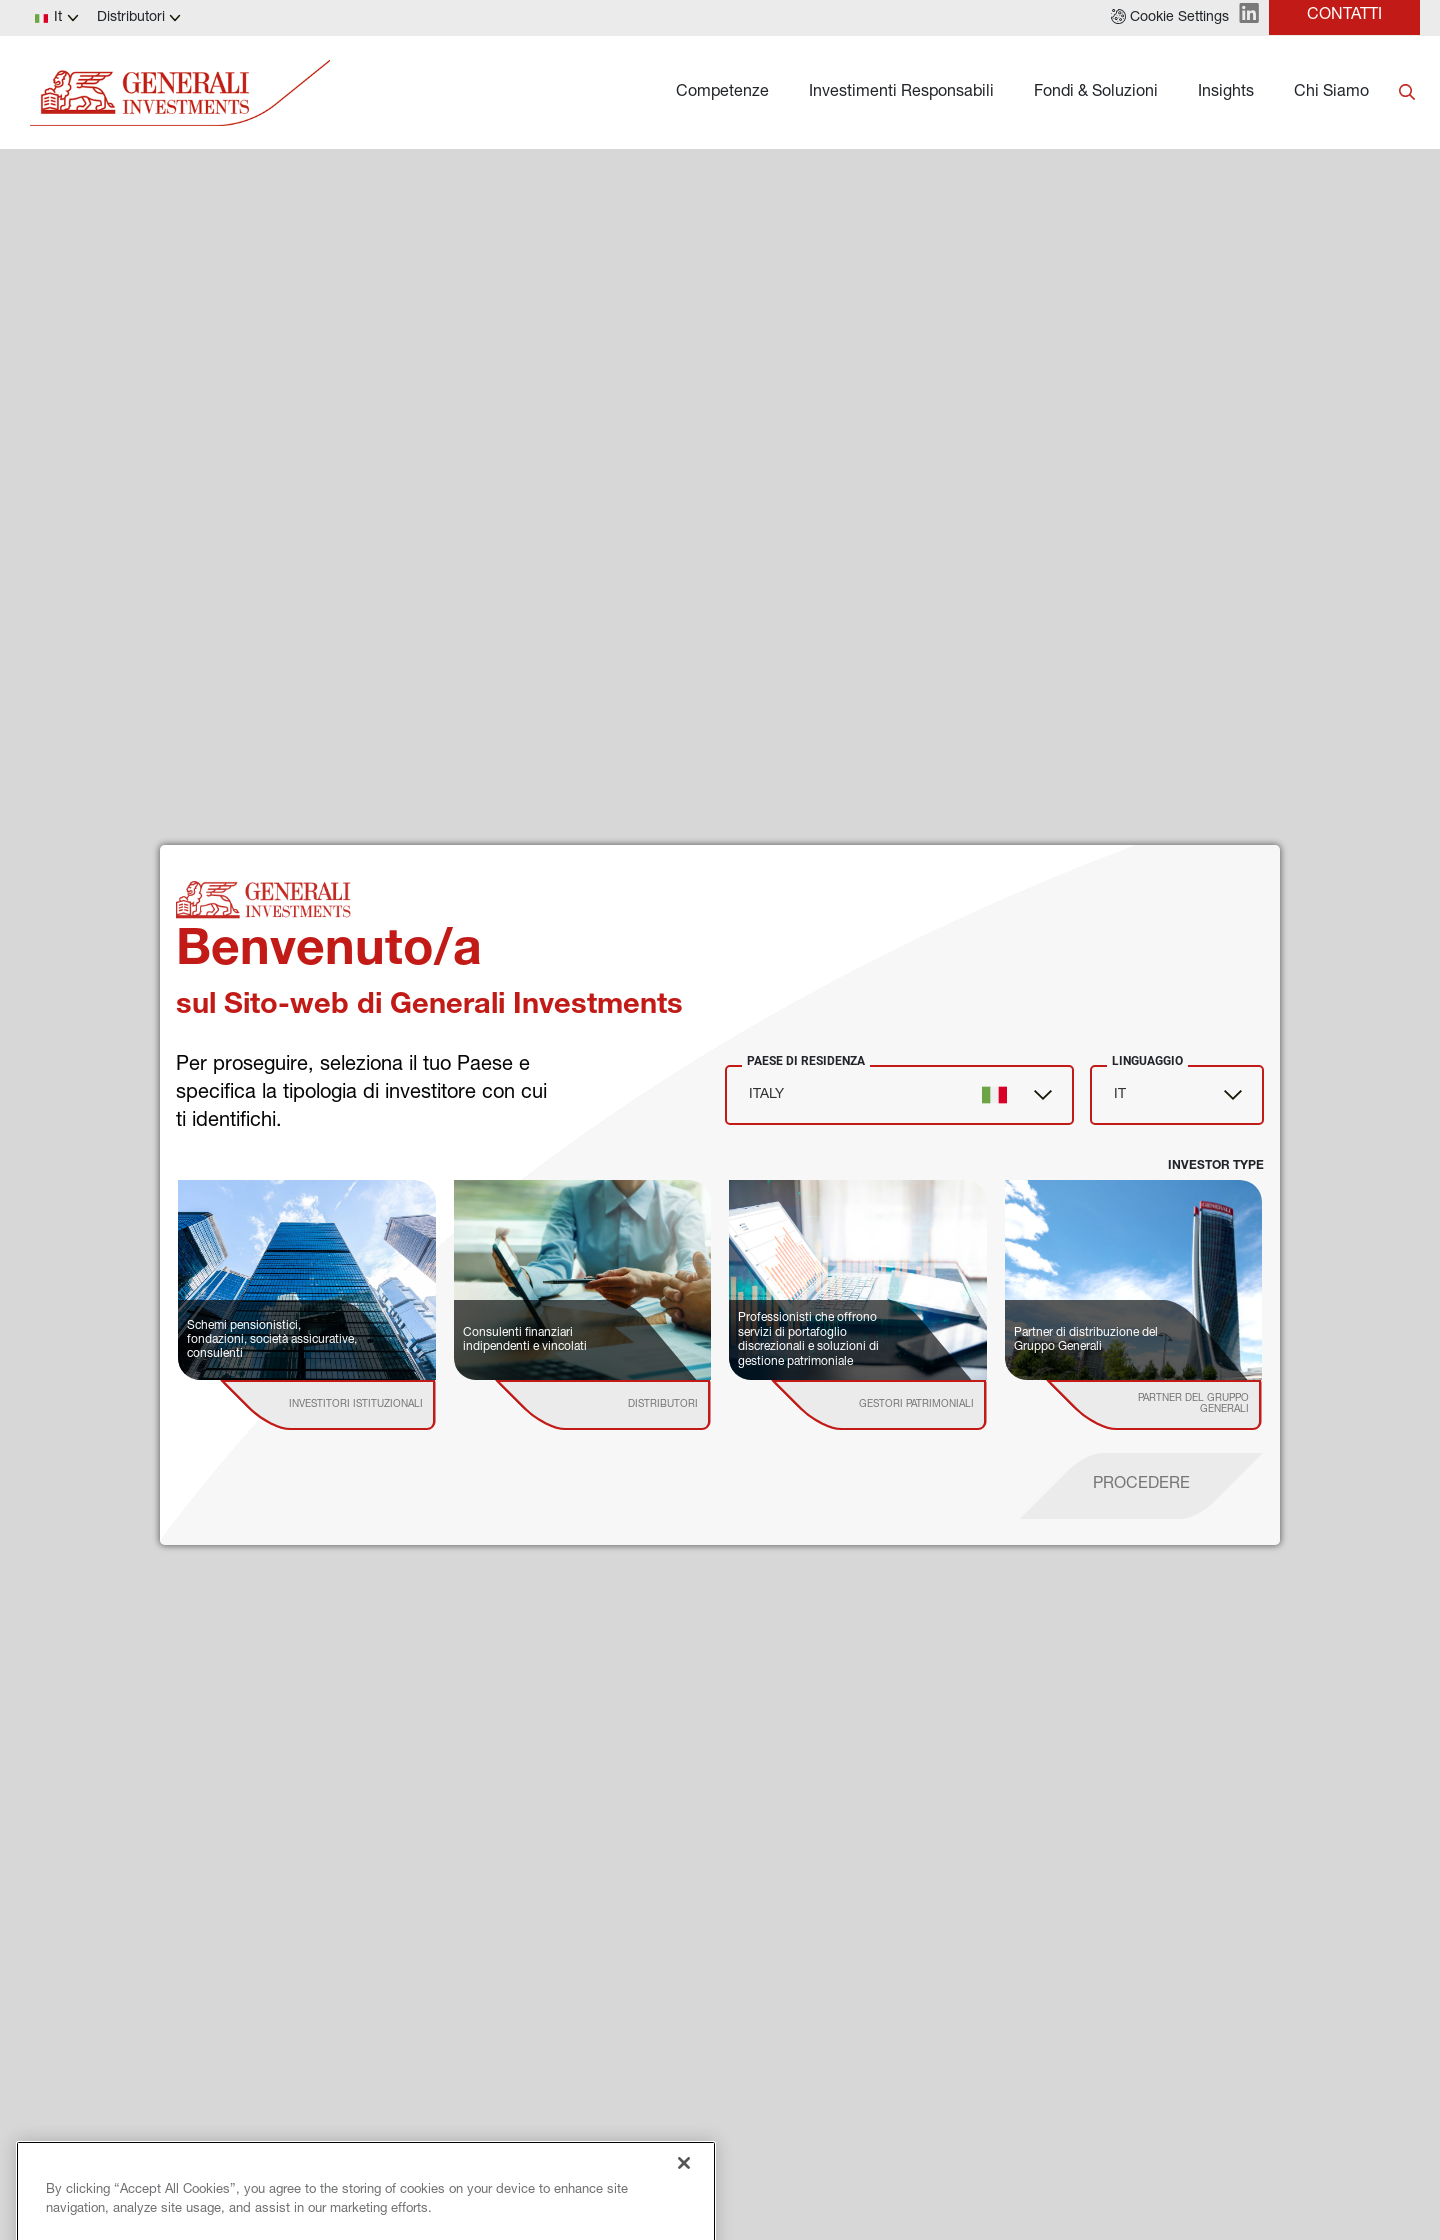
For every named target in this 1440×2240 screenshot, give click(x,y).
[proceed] (1141, 1486)
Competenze (722, 93)
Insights (1226, 93)
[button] (1170, 18)
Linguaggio (1147, 1061)
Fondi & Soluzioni (1096, 93)
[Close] (684, 2218)
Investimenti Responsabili (901, 93)
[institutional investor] (356, 1405)
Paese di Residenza (806, 1061)
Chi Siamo (1331, 93)
